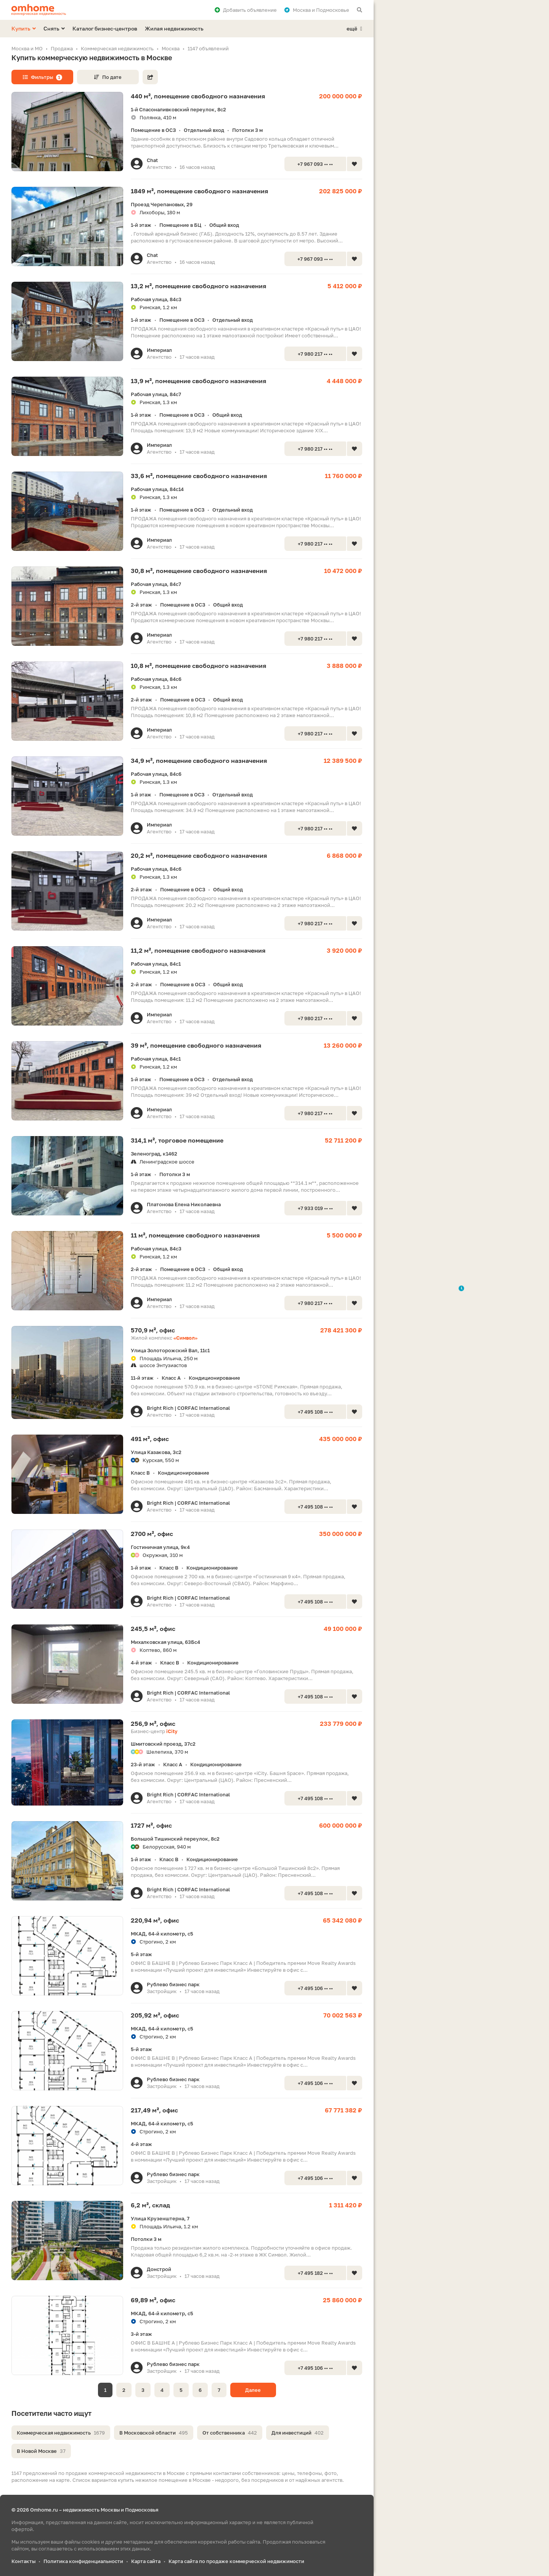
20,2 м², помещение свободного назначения (199, 855)
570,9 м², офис (153, 1330)
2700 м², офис (152, 1534)
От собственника (229, 2433)
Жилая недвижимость (174, 28)
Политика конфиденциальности (83, 2561)
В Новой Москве (41, 2451)
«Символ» (185, 1338)
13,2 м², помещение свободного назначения (198, 286)
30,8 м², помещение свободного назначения (199, 571)
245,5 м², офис (153, 1628)
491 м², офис (150, 1439)
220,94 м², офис (155, 1920)
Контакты (23, 2561)
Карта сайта (146, 2561)
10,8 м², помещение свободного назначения (198, 665)
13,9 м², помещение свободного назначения (198, 381)
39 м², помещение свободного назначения (196, 1045)
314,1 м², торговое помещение (177, 1140)
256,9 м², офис (153, 1723)
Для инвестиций (297, 2433)
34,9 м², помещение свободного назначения (199, 760)
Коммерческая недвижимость (61, 2433)
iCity (172, 1731)
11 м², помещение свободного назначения (195, 1235)
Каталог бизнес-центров (104, 28)
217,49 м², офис (154, 2110)
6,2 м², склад (150, 2205)
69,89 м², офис (153, 2300)
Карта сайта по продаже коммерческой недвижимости (236, 2561)
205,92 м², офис (155, 2015)
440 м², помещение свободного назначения (198, 96)
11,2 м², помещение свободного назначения (198, 950)
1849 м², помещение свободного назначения (199, 191)
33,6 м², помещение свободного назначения (199, 476)
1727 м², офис (151, 1825)
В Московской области (153, 2433)
